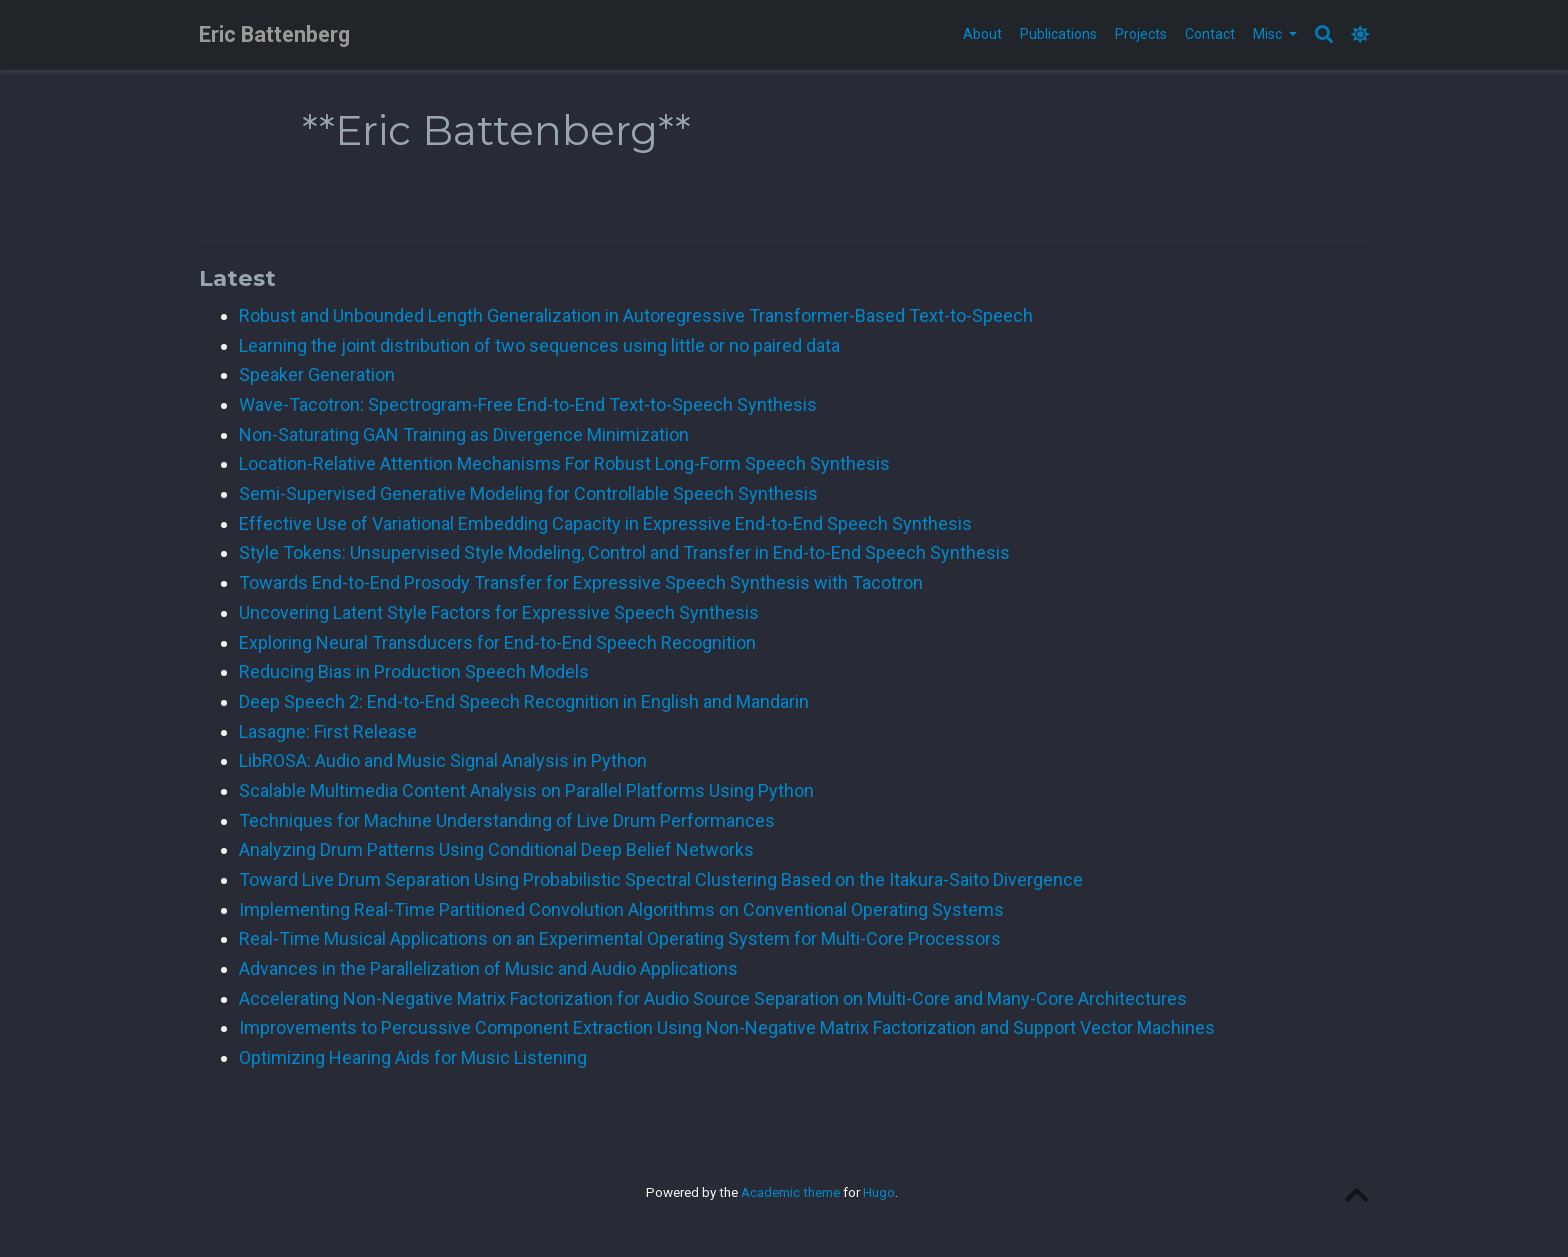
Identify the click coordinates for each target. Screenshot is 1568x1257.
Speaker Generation (317, 374)
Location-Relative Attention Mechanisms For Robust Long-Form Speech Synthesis (564, 463)
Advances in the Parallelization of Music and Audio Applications (488, 968)
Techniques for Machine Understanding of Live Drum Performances (507, 820)
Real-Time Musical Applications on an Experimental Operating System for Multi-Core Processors (620, 938)
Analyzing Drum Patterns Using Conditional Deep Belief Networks (496, 849)
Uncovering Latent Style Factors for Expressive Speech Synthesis (499, 612)
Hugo (879, 1192)
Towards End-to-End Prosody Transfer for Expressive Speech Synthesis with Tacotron (581, 582)
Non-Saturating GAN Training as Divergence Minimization (464, 434)
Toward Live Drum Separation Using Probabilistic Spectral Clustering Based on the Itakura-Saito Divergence (661, 879)
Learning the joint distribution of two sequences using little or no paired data (539, 345)
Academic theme (790, 1192)
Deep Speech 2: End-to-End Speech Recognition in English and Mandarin (524, 701)
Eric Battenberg (274, 34)
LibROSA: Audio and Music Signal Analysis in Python (443, 760)
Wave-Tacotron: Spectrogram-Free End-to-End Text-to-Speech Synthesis (528, 404)
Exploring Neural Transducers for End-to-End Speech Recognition (497, 642)
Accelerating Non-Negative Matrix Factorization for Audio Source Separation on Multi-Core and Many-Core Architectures (713, 998)
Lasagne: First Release (328, 731)
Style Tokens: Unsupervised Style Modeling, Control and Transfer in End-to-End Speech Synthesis (624, 552)
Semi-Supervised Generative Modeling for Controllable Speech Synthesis (528, 493)
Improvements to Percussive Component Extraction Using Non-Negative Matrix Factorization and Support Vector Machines (727, 1027)
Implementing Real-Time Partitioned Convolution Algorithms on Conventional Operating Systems (621, 909)
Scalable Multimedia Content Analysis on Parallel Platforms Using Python (526, 790)
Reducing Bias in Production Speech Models (414, 671)
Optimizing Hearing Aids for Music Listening (413, 1057)
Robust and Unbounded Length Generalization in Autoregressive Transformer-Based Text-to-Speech (636, 315)
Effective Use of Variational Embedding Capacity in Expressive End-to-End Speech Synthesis (605, 523)
